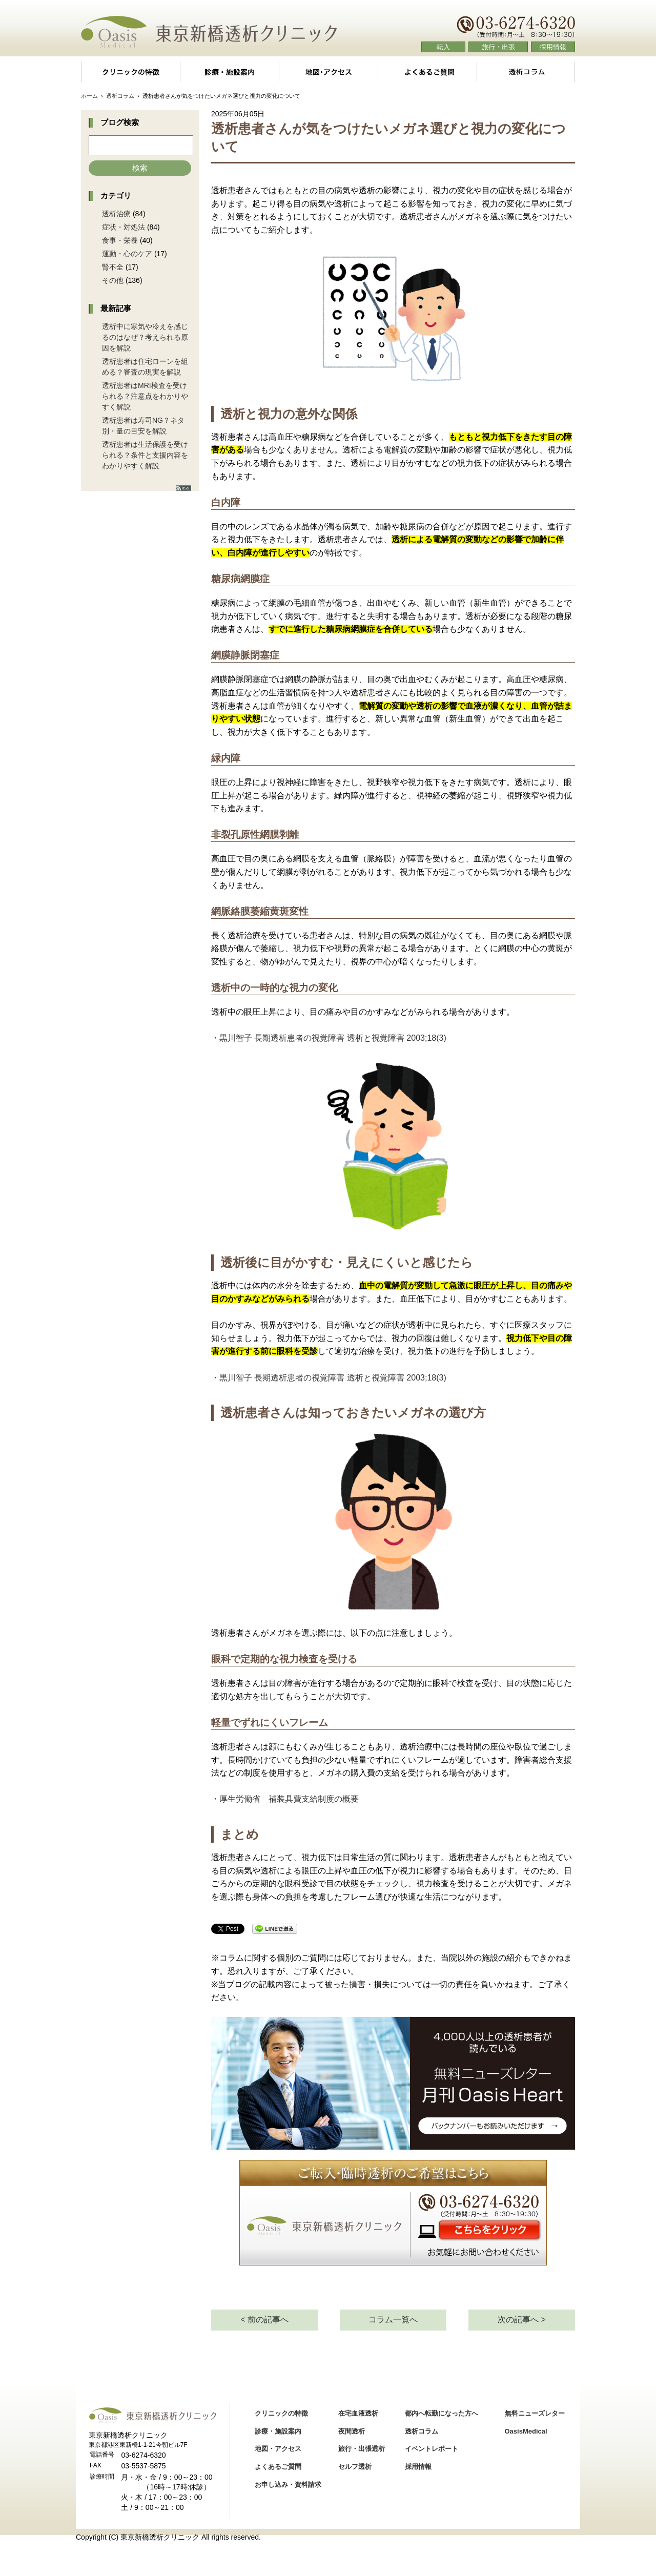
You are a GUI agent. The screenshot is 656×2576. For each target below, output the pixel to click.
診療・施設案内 (229, 71)
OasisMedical (526, 2431)
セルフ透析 (355, 2466)
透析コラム (526, 71)
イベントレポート (431, 2449)
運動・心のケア (127, 254)
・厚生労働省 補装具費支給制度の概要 (285, 1799)
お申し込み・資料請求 (288, 2484)
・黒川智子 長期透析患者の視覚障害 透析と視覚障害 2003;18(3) (328, 1038)
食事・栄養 (120, 240)
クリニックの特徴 (130, 71)
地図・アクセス (328, 71)
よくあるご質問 (427, 71)
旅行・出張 (498, 47)
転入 (443, 47)
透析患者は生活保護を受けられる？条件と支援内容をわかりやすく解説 (145, 455)
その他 (113, 280)
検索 (140, 167)
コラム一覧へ (393, 2319)
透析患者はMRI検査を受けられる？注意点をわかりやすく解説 (145, 396)
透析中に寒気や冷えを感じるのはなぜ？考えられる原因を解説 (145, 337)
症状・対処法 (123, 227)
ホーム (89, 96)
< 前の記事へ (264, 2319)
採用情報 (553, 47)
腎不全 (113, 267)
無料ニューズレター (535, 2413)
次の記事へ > (522, 2319)
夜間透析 (351, 2431)
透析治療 (116, 214)
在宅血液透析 (358, 2413)
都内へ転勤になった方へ (441, 2413)
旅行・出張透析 (361, 2449)
